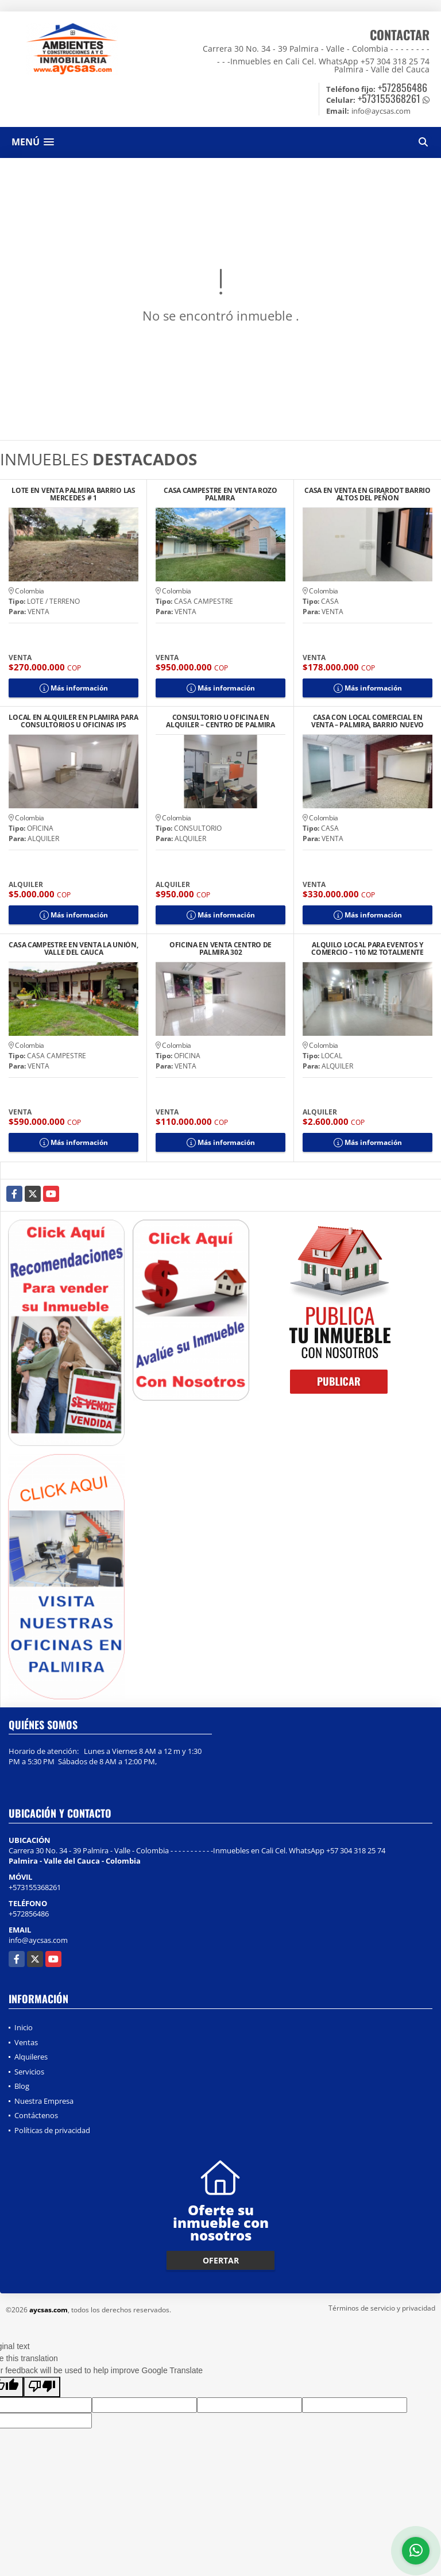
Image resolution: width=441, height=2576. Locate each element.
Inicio (23, 2027)
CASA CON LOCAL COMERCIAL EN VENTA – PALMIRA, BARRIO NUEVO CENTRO (367, 721)
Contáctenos (36, 2115)
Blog (21, 2086)
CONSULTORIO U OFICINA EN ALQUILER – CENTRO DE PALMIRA (220, 721)
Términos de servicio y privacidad (381, 2308)
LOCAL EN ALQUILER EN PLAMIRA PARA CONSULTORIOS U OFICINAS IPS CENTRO (73, 721)
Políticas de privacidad (52, 2130)
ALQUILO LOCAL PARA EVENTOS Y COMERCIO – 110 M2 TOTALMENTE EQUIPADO (367, 948)
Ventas (26, 2042)
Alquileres (31, 2056)
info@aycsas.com (38, 1940)
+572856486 (402, 87)
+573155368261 (389, 98)
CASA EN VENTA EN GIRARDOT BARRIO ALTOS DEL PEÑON (367, 494)
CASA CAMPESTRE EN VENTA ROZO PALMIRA (220, 494)
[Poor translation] (42, 2387)
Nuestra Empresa (44, 2101)
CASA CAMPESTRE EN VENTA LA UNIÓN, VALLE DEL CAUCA (73, 948)
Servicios (29, 2071)
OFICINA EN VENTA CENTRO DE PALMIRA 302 (220, 948)
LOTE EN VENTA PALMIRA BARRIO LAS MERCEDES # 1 (73, 494)
